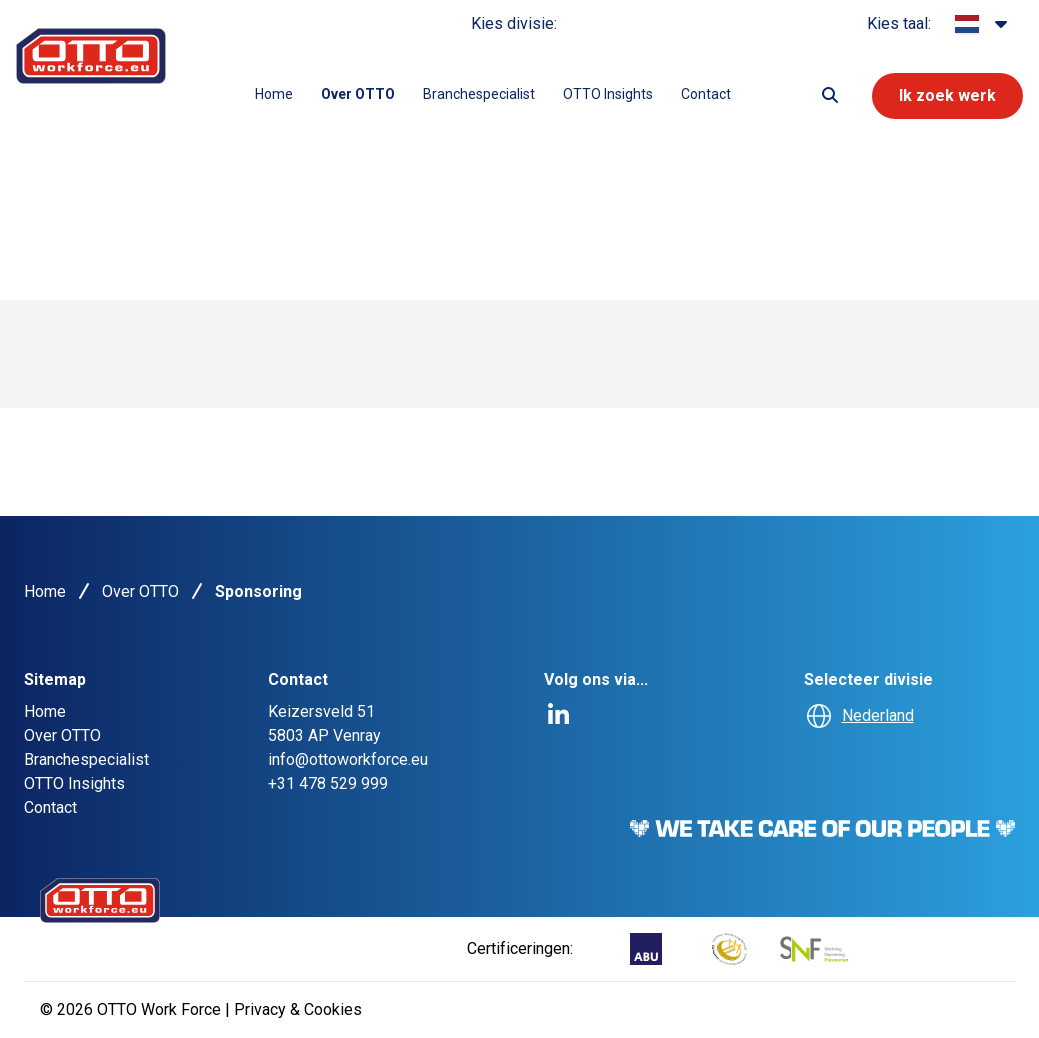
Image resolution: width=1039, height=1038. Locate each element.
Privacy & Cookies (298, 1009)
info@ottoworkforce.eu (348, 759)
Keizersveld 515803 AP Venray (324, 723)
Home (274, 94)
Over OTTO (358, 94)
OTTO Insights (608, 94)
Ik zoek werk (947, 95)
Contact (706, 94)
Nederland (878, 715)
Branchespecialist (479, 94)
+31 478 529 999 (328, 783)
